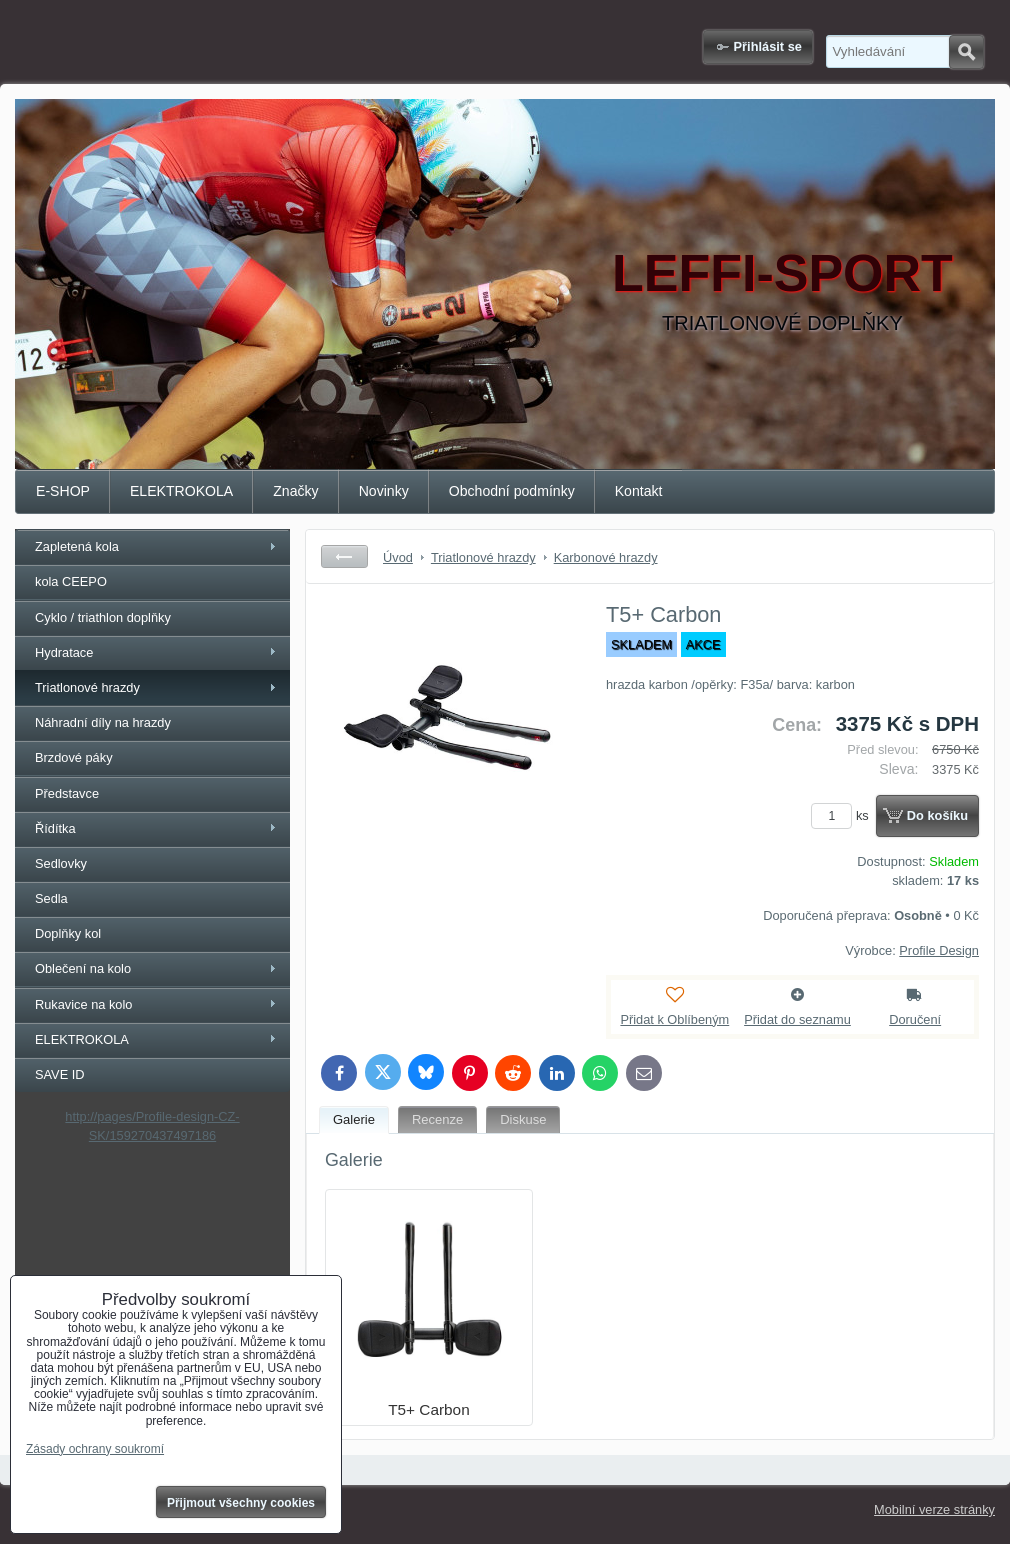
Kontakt (639, 491)
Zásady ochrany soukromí (95, 1449)
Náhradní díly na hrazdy (103, 722)
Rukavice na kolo (83, 1004)
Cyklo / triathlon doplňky (103, 617)
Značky (295, 491)
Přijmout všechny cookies (241, 1503)
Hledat (966, 52)
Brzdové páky (74, 757)
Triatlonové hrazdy (87, 687)
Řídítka (55, 828)
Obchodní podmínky (512, 491)
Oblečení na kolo (83, 968)
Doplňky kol (68, 933)
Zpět (344, 556)
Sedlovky (61, 863)
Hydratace (64, 652)
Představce (67, 793)
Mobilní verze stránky (934, 1509)
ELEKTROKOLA (181, 491)
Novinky (384, 491)
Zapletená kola (77, 546)
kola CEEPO (71, 581)
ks (843, 815)
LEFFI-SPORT (782, 273)
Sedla (51, 898)
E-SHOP (63, 491)
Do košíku (937, 815)
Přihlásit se (768, 46)
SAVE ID (60, 1074)
